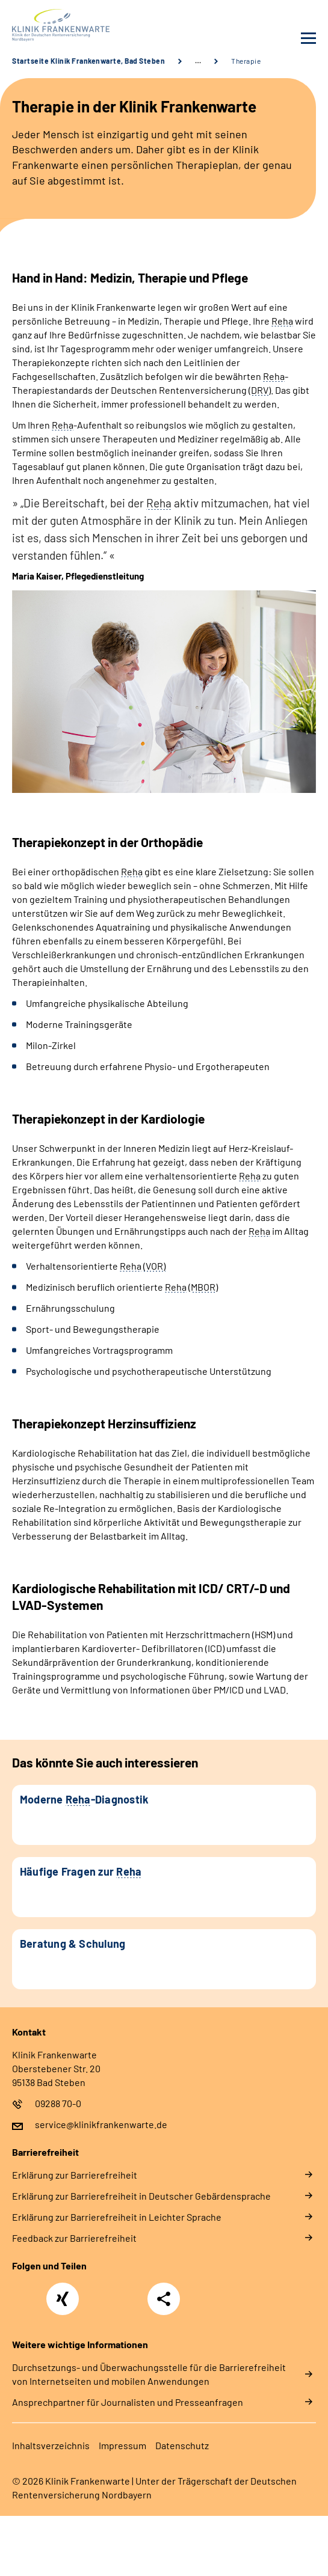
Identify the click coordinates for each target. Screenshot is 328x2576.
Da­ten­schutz (182, 2445)
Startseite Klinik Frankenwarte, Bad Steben (88, 61)
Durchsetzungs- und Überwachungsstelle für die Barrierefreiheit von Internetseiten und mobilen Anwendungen (149, 2374)
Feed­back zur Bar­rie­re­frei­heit (74, 2238)
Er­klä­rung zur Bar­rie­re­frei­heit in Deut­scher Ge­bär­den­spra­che (141, 2195)
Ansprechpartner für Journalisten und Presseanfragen (127, 2402)
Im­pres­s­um (122, 2445)
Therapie (246, 61)
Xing (62, 2292)
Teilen (164, 2299)
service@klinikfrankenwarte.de (101, 2124)
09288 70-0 (58, 2103)
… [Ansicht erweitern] (198, 60)
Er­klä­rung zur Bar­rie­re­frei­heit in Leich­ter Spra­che (116, 2217)
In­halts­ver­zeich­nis (51, 2445)
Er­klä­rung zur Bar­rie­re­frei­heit (74, 2174)
